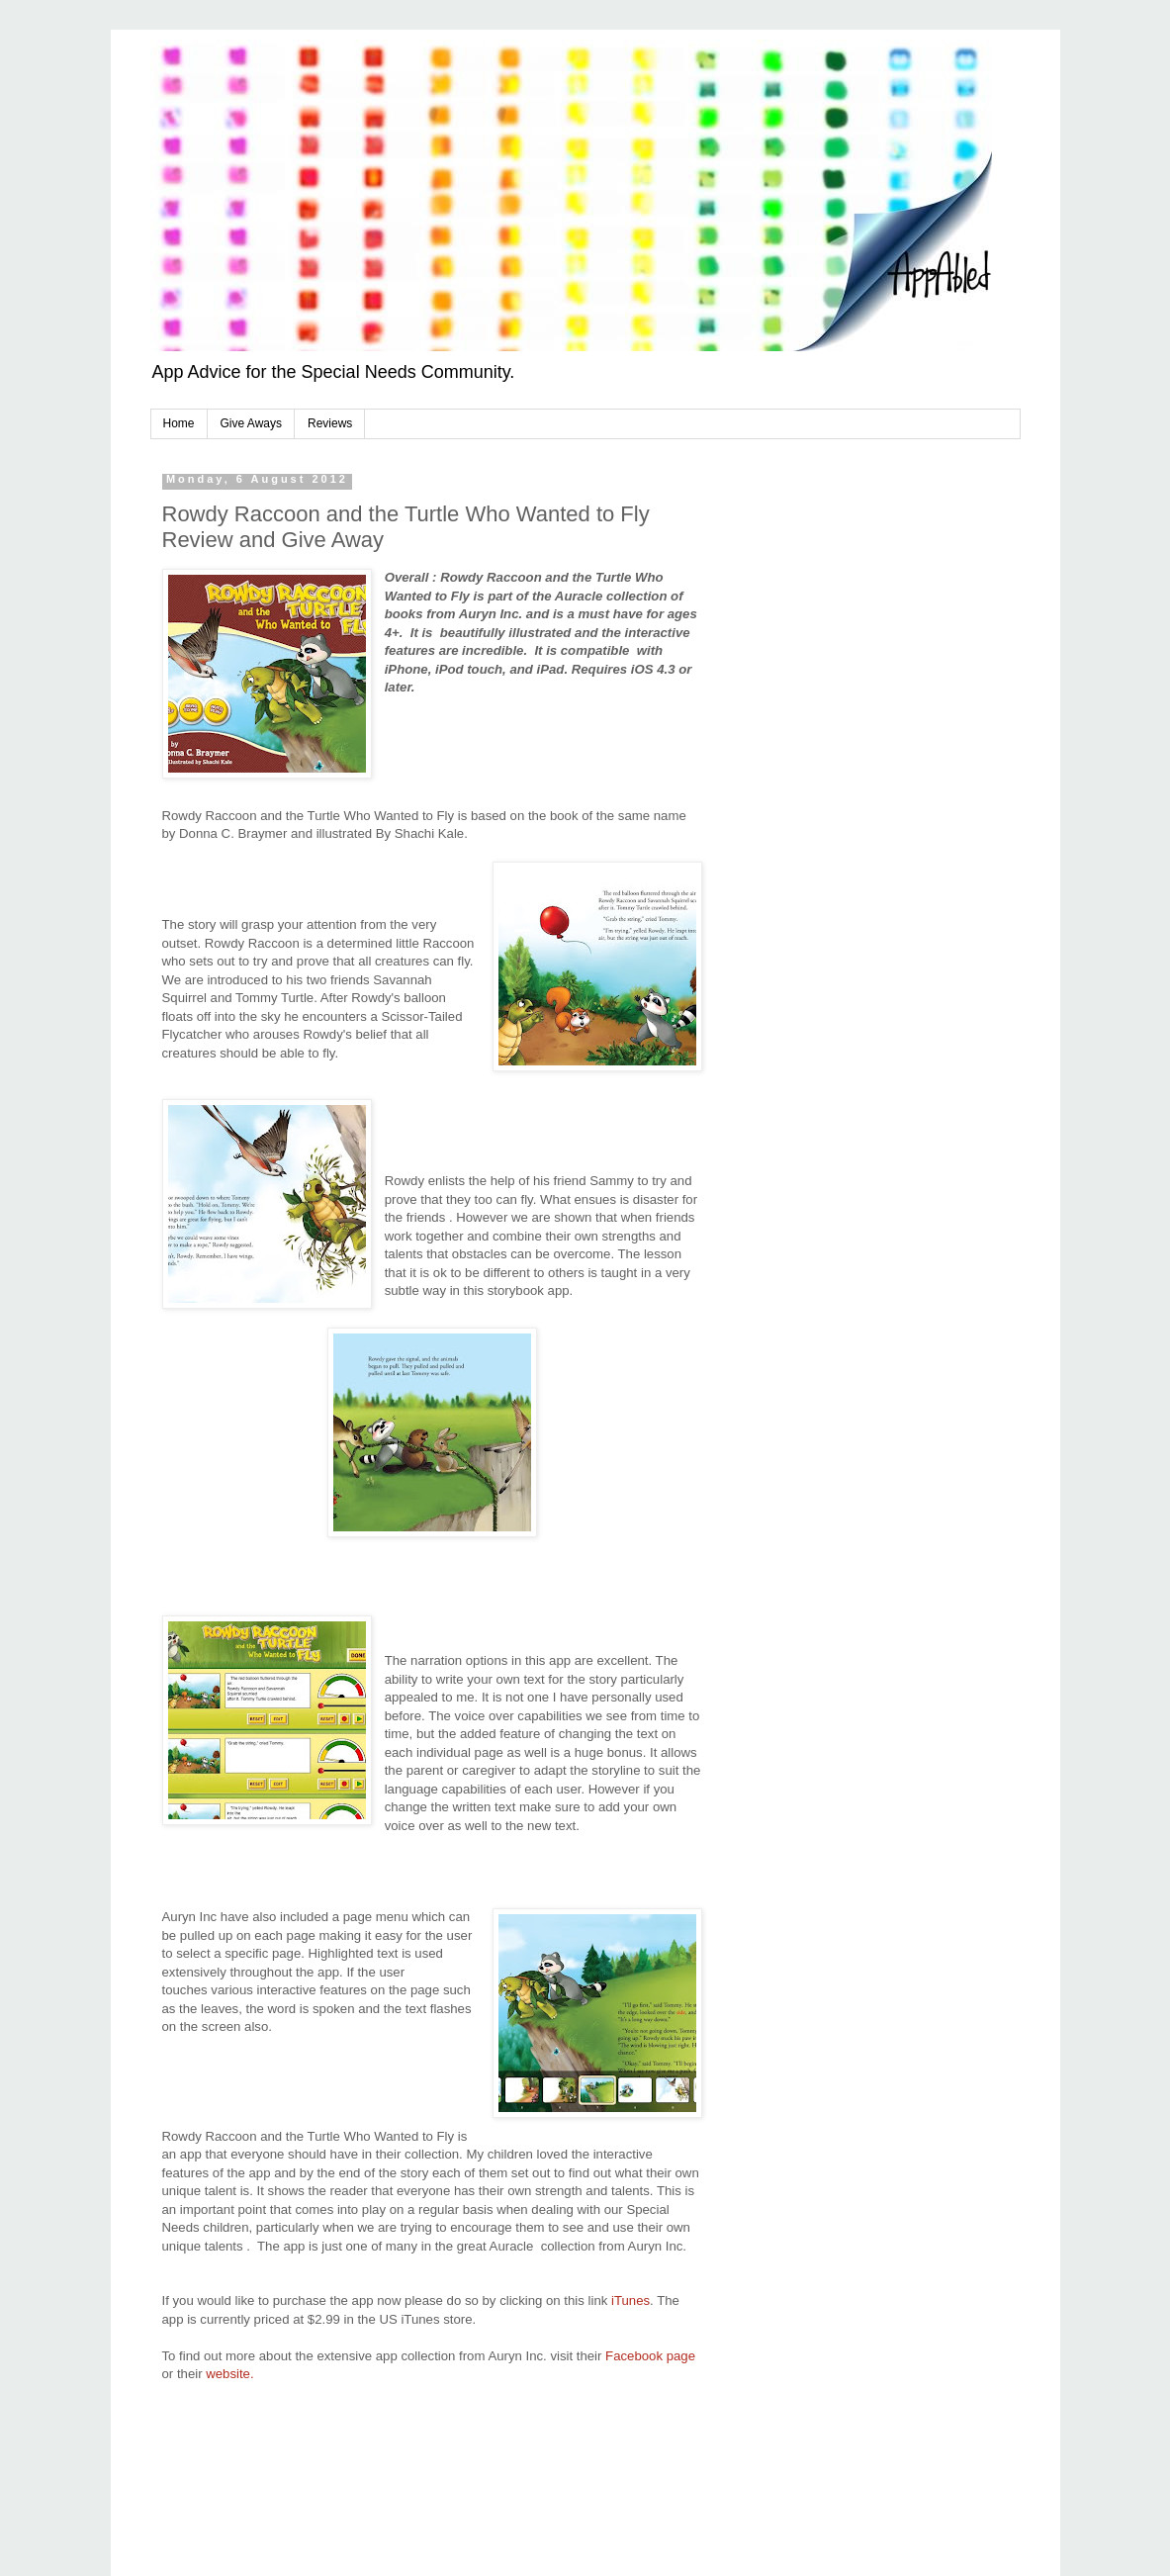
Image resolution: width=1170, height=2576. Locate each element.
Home (179, 423)
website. (229, 2373)
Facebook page (650, 2355)
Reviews (330, 423)
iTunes (630, 2300)
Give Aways (251, 423)
